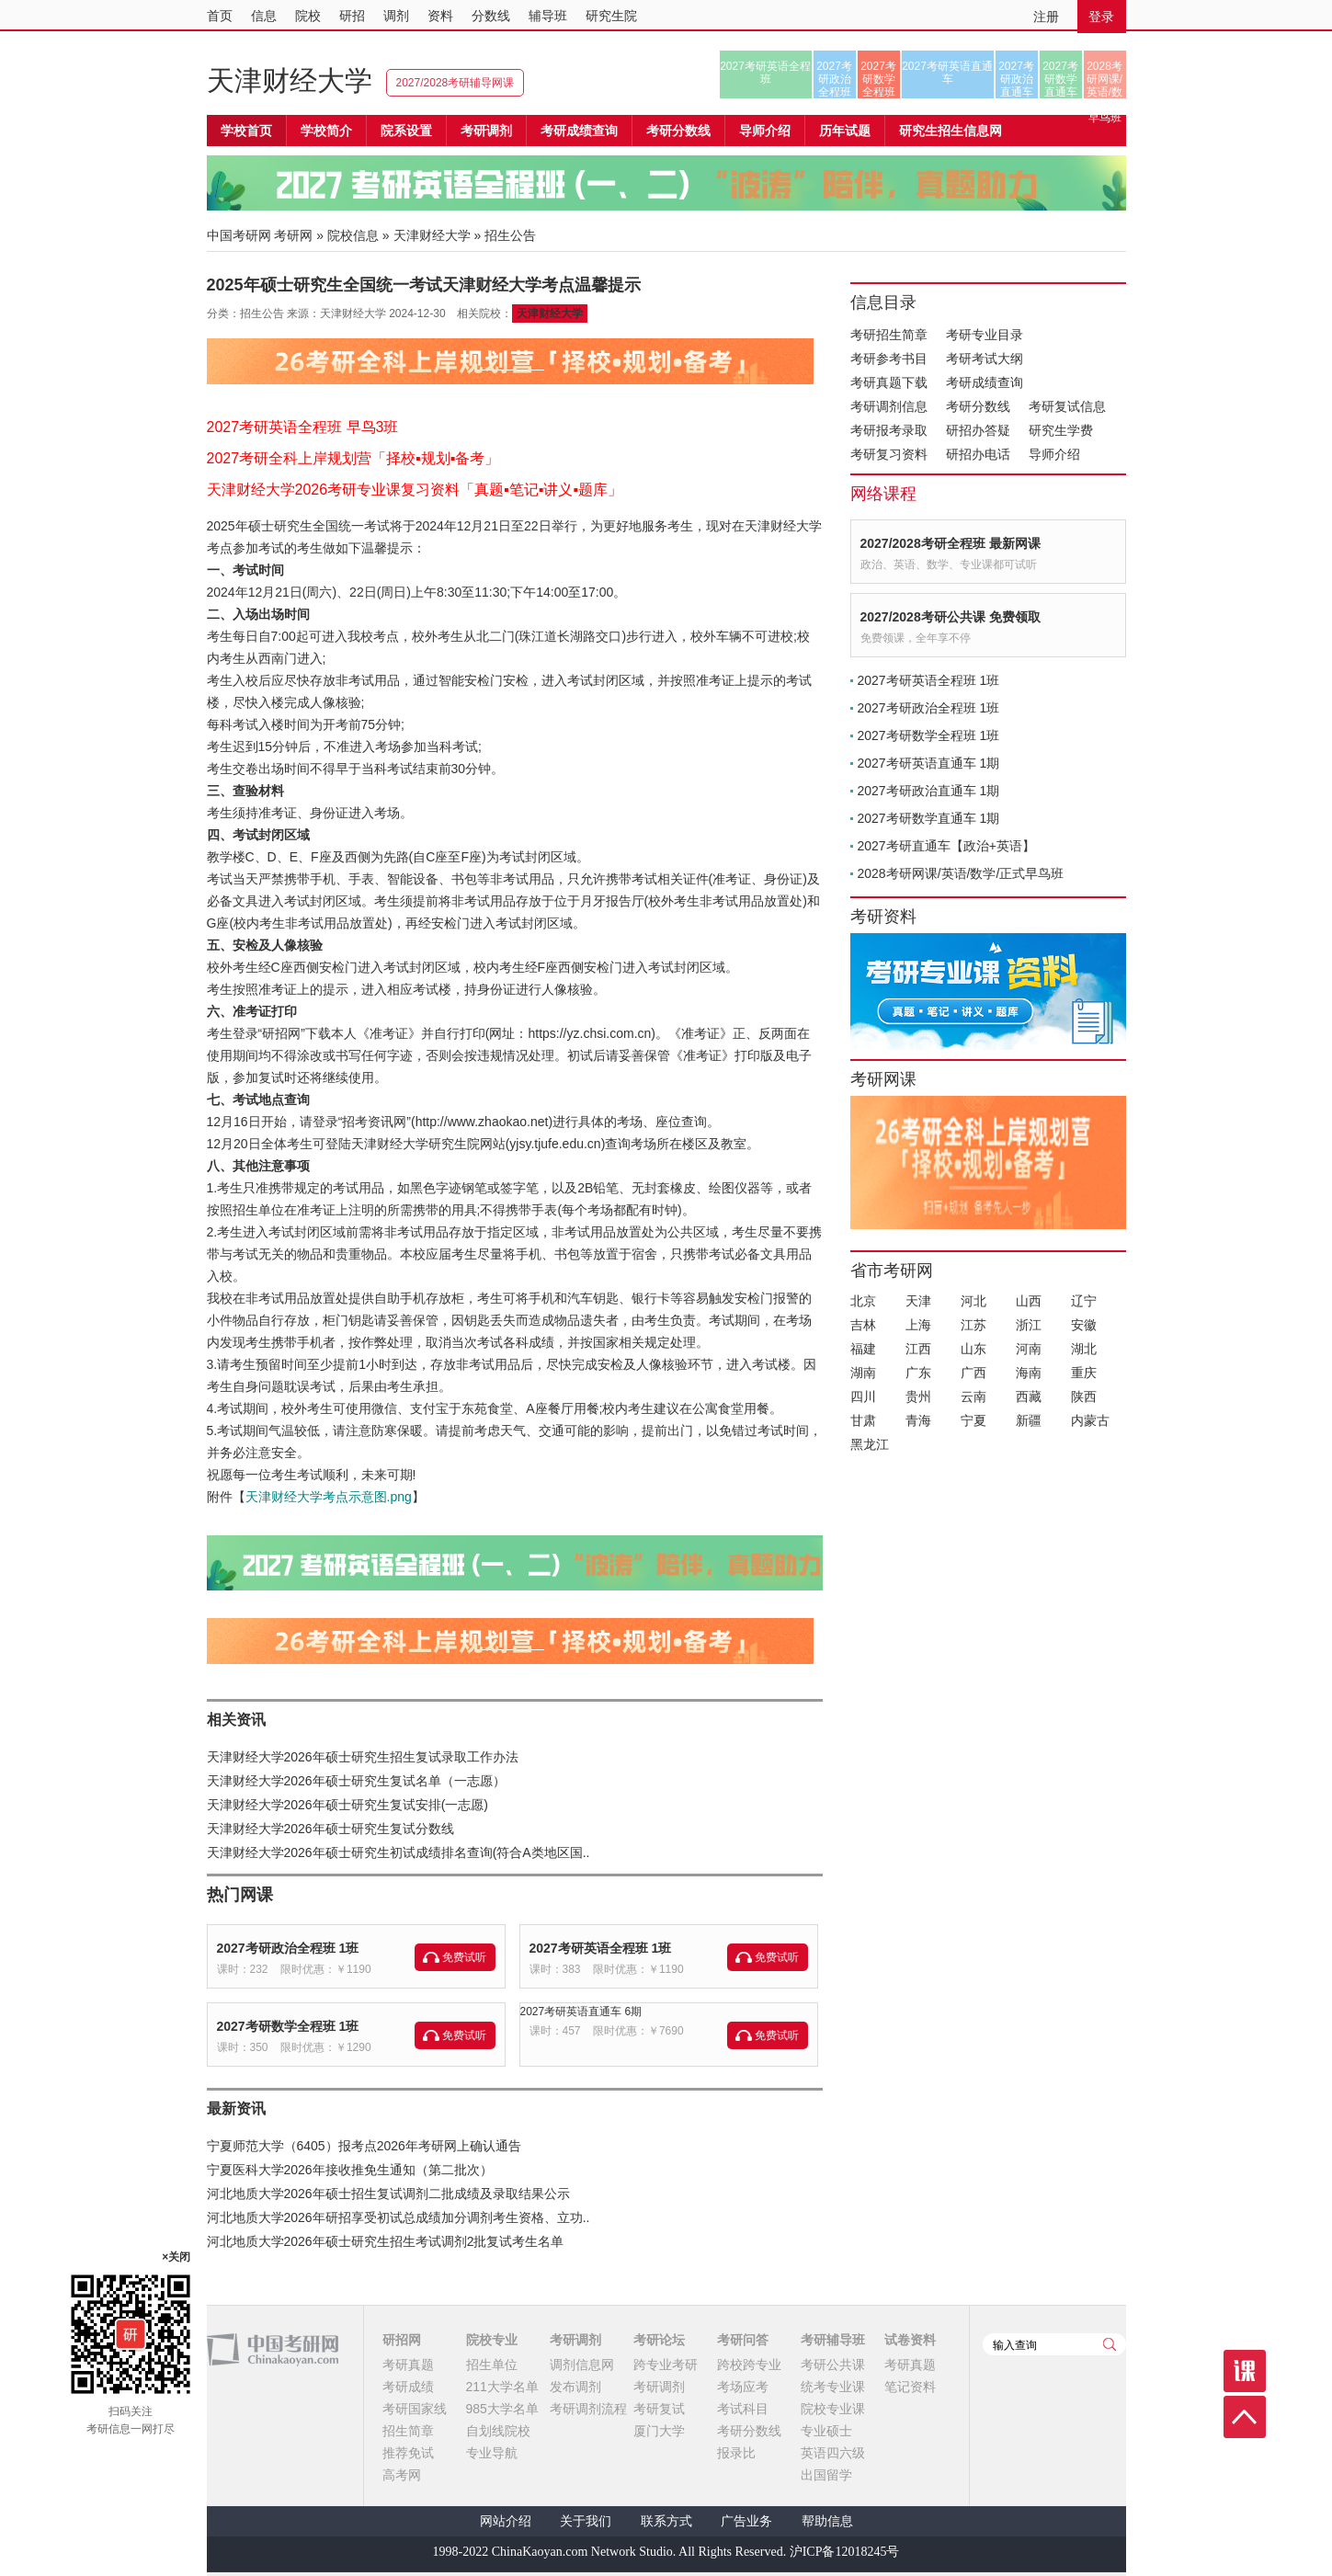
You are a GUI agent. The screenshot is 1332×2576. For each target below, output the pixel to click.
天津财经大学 (289, 80)
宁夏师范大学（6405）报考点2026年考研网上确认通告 (364, 2145)
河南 (1029, 1348)
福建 (863, 1348)
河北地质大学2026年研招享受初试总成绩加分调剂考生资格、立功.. (398, 2217)
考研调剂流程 (588, 2408)
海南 (1029, 1372)
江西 (918, 1348)
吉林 (863, 1324)
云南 (973, 1396)
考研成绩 (408, 2386)
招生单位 (492, 2364)
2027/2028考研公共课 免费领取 (950, 617)
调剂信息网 (582, 2364)
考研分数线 (978, 406)
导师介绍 (765, 130)
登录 (1101, 16)
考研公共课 (833, 2364)
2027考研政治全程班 (834, 79)
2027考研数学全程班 (878, 79)
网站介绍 (505, 2521)
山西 (1029, 1301)
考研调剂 (486, 130)
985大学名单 (502, 2408)
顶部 (1245, 2417)
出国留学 (826, 2475)
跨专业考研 (665, 2364)
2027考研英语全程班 (765, 72)
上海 (918, 1324)
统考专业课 (833, 2386)
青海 (918, 1420)
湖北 (1084, 1348)
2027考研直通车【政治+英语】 (946, 845)
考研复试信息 (1067, 406)
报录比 (736, 2452)
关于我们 (585, 2521)
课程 (1245, 2371)
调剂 (396, 15)
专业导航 (492, 2452)
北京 (863, 1301)
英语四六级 (833, 2452)
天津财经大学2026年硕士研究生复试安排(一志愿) (347, 1804)
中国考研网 (272, 2349)
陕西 (1084, 1396)
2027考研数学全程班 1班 (288, 2026)
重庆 (1084, 1372)
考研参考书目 (889, 358)
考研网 (293, 235)
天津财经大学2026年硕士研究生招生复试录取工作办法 (362, 1757)
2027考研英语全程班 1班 (600, 1948)
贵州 (918, 1396)
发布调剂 (575, 2386)
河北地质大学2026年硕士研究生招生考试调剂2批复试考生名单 (385, 2241)
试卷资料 (910, 2339)
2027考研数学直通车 (1060, 79)
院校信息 (353, 235)
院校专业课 (833, 2408)
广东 (918, 1372)
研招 (352, 15)
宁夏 (973, 1420)
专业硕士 (826, 2430)
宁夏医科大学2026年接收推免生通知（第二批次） (350, 2169)
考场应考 (742, 2386)
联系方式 (666, 2521)
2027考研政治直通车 (1016, 79)
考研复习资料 (889, 454)
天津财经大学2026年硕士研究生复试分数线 (330, 1828)
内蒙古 (1090, 1420)
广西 (973, 1372)
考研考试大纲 (984, 358)
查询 (1109, 2344)
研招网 (401, 2339)
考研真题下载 (889, 382)
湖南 (863, 1372)
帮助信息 (827, 2521)
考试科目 (742, 2408)
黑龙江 (869, 1444)
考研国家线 (414, 2408)
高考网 (401, 2475)
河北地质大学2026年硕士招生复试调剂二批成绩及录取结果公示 (388, 2193)
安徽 (1084, 1324)
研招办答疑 (978, 430)
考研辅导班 (833, 2339)
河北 (973, 1301)
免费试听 (464, 1957)
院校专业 (492, 2339)
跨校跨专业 (749, 2364)
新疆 (1029, 1420)
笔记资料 (910, 2386)
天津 (918, 1301)
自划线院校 (498, 2430)
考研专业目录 (984, 334)
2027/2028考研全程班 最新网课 (950, 543)
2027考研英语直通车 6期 (581, 2011)
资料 (440, 15)
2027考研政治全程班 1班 (288, 1948)
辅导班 (548, 15)
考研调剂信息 (889, 406)
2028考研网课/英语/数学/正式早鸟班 (1104, 79)
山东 (973, 1348)
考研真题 (408, 2364)
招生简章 (408, 2430)
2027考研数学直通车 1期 (929, 818)
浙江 (1029, 1324)
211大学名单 (502, 2386)
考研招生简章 (889, 334)
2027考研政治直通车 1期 (929, 790)
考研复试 (659, 2408)
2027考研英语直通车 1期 (929, 763)
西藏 (1029, 1396)
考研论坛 (659, 2339)
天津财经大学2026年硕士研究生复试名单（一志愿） (356, 1780)
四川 (863, 1396)
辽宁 (1084, 1301)
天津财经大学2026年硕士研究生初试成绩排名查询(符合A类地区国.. (398, 1852)
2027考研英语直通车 (947, 72)
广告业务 (746, 2521)
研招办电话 (978, 454)
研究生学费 (1061, 430)
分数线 (491, 15)
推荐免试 (408, 2452)
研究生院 (611, 15)
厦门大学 (659, 2430)
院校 (308, 15)
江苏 (973, 1324)
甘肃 (863, 1420)
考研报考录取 (889, 430)
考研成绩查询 (984, 382)
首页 (220, 15)
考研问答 (742, 2339)
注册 (1046, 16)
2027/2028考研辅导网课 (455, 82)
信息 (264, 15)
